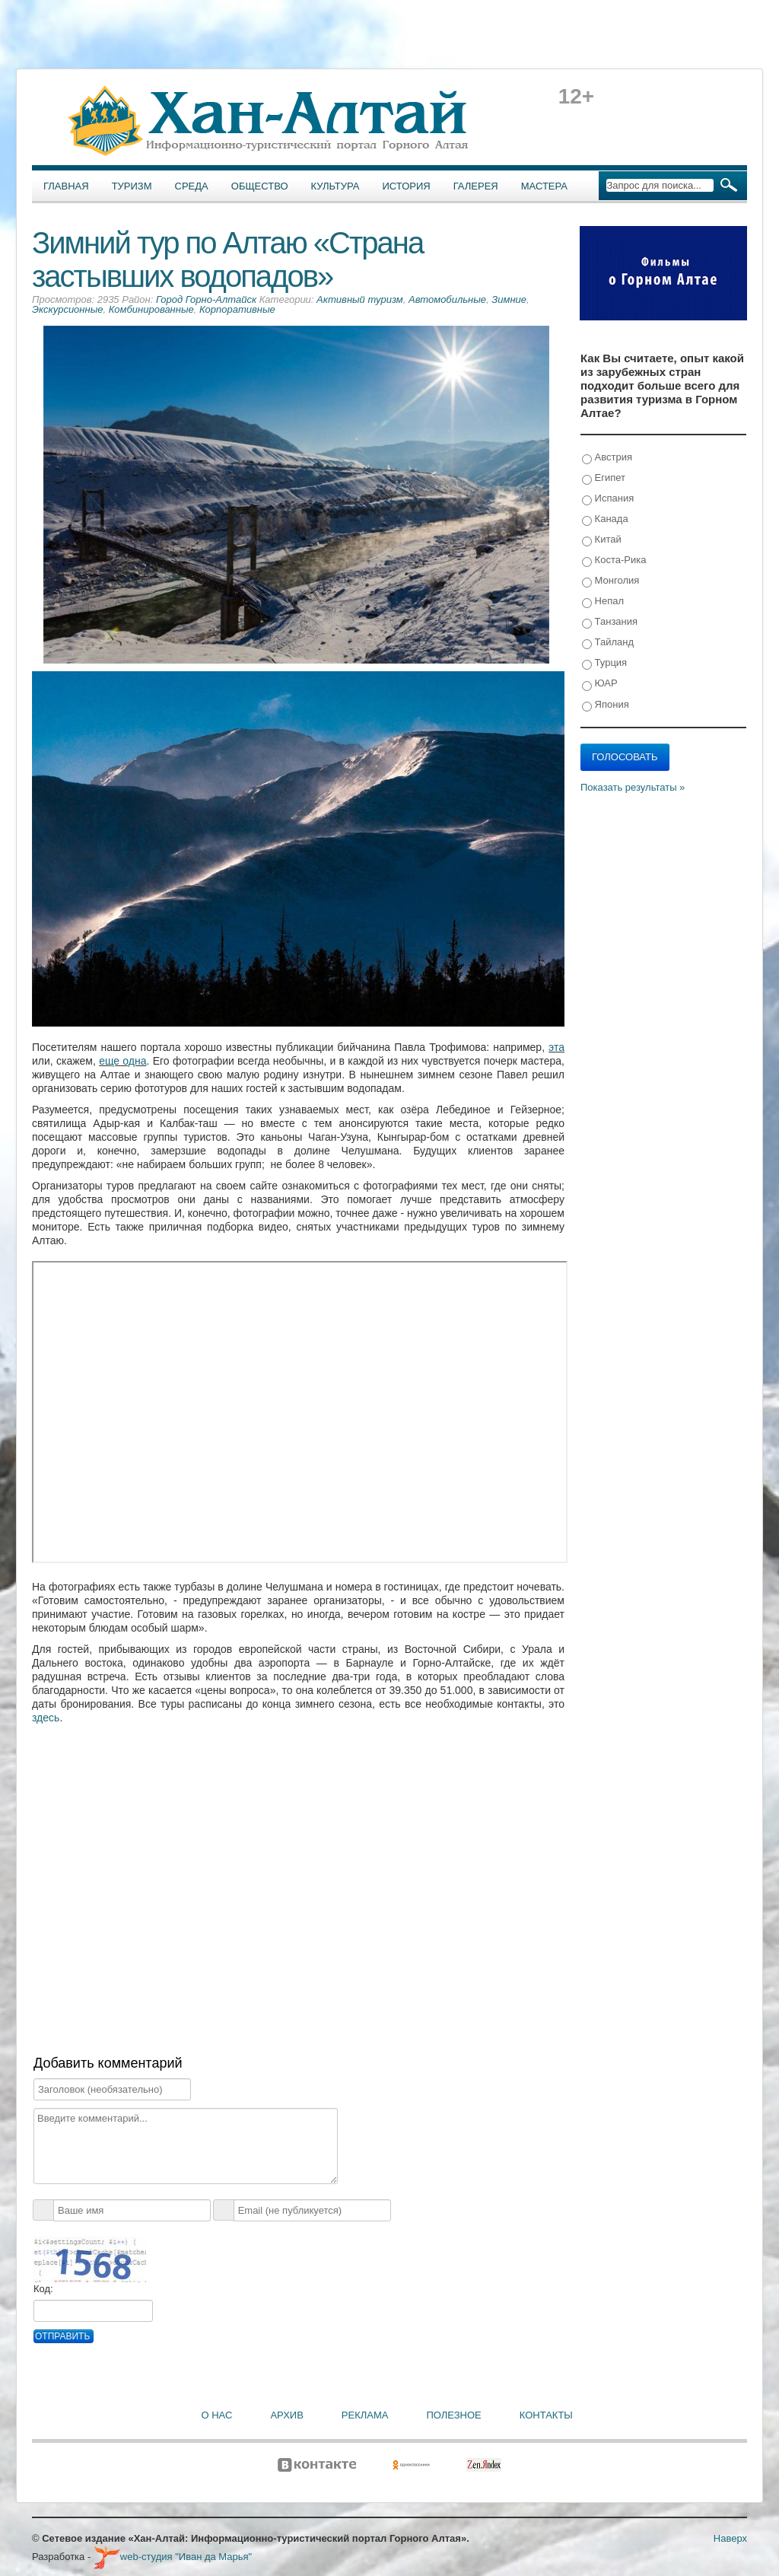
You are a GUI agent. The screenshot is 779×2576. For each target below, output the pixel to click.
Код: (43, 2288)
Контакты (546, 2415)
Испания (608, 498)
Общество (259, 186)
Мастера (544, 186)
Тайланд (608, 642)
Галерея (475, 186)
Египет (603, 478)
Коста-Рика (614, 560)
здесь (45, 1717)
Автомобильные (447, 299)
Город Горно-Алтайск (206, 299)
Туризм (132, 186)
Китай (602, 539)
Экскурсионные (67, 309)
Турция (604, 663)
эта (556, 1047)
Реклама (365, 2415)
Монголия (610, 581)
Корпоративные (237, 309)
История (407, 186)
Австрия (607, 457)
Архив (286, 2415)
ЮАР (600, 683)
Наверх (730, 2538)
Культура (335, 186)
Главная (66, 186)
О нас (217, 2415)
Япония (605, 705)
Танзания (610, 622)
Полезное (453, 2415)
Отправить (62, 2336)
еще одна (122, 1061)
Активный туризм (359, 299)
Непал (603, 601)
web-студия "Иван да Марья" (173, 2556)
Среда (191, 186)
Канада (605, 519)
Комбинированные (151, 309)
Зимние (508, 299)
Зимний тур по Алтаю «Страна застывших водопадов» (227, 259)
